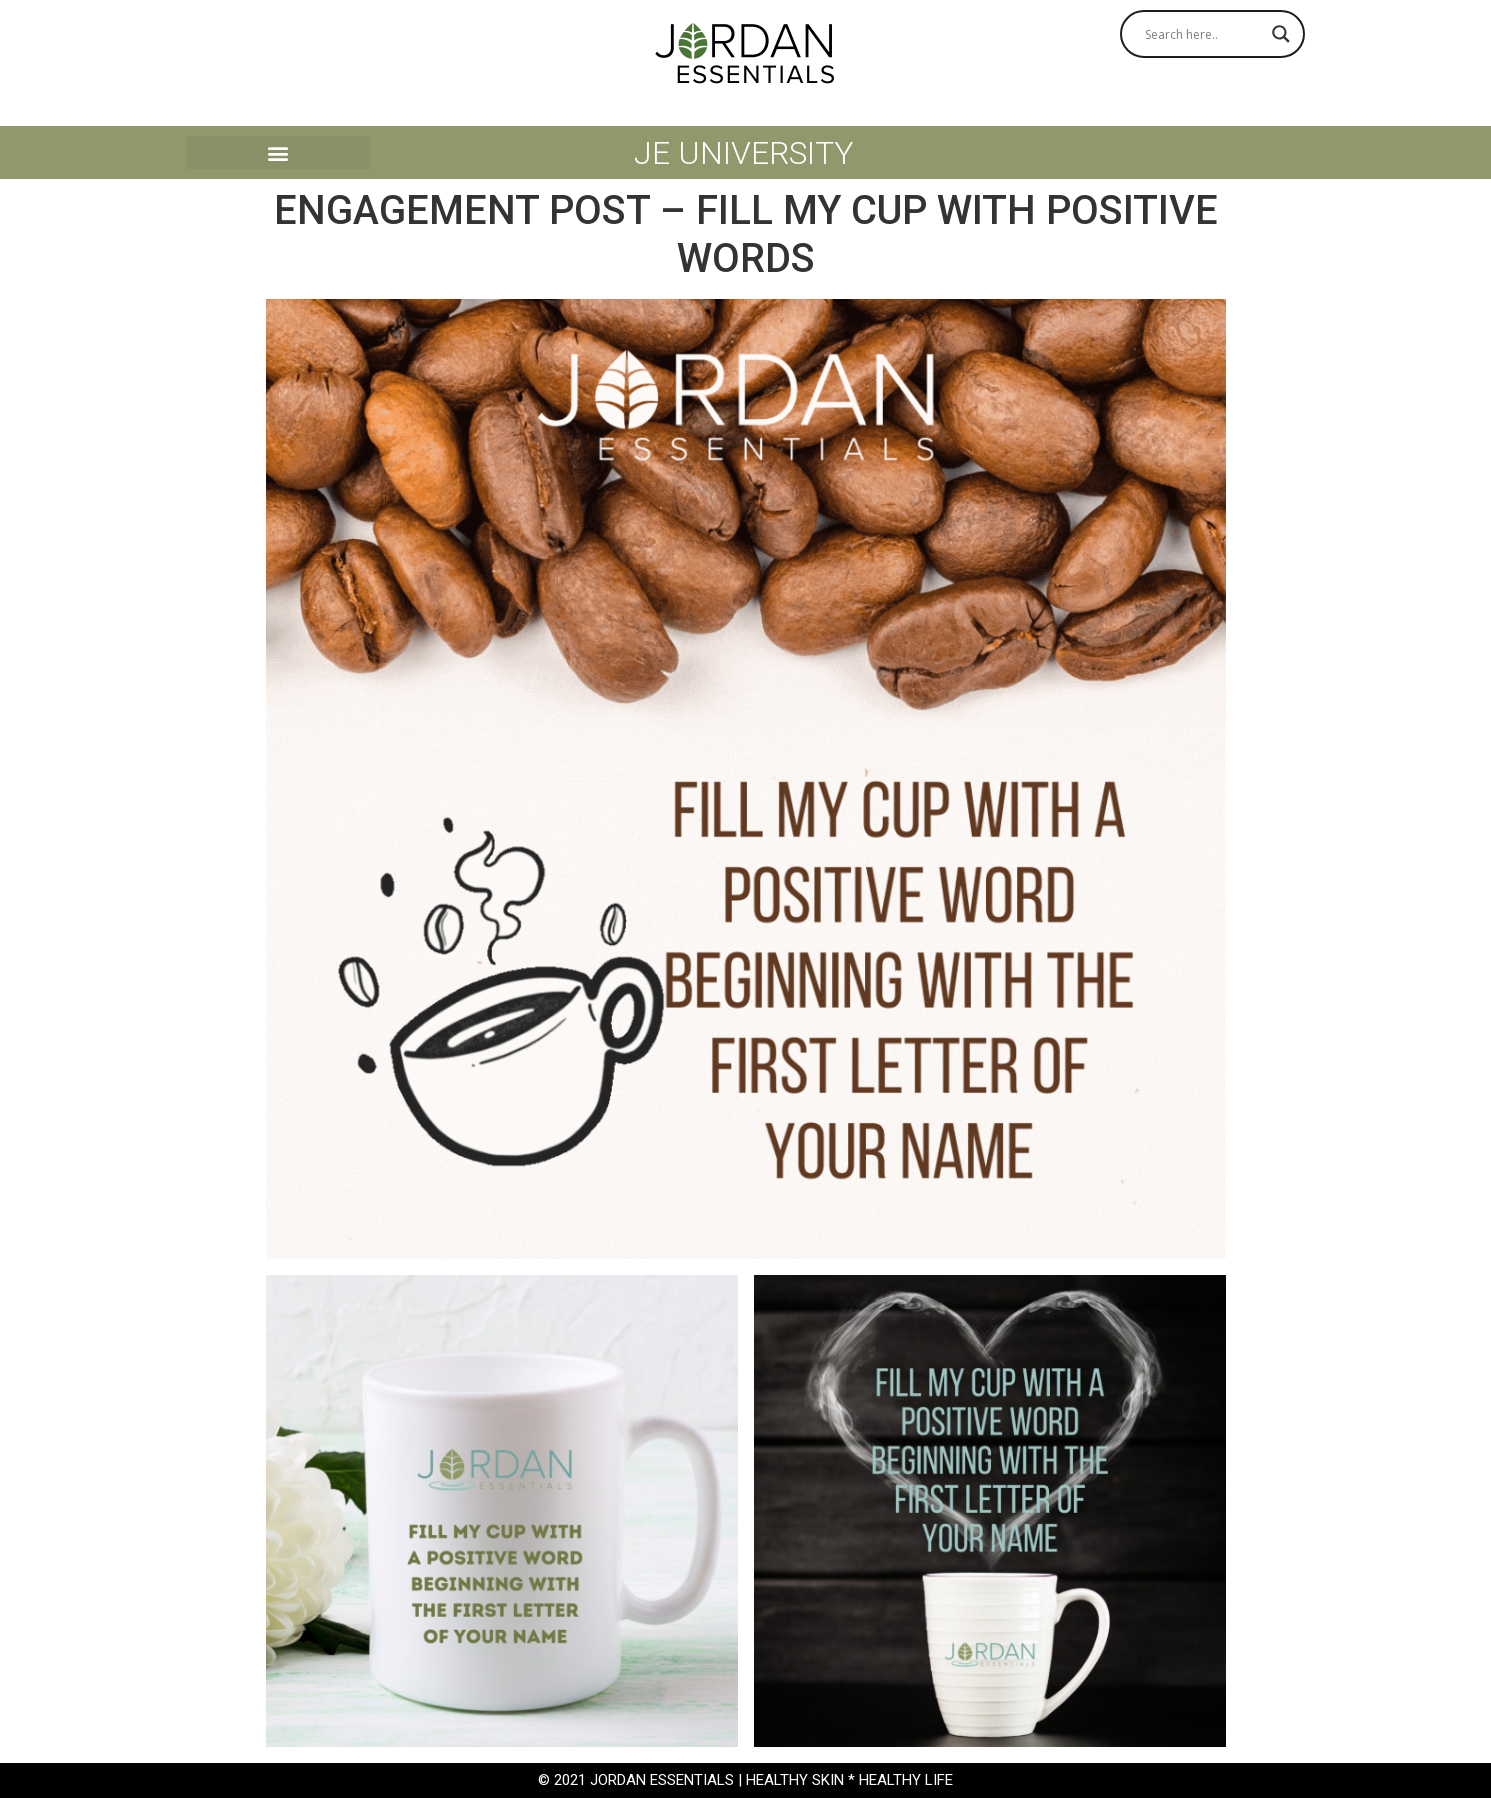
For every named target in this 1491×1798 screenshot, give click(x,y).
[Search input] (1203, 34)
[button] (278, 152)
